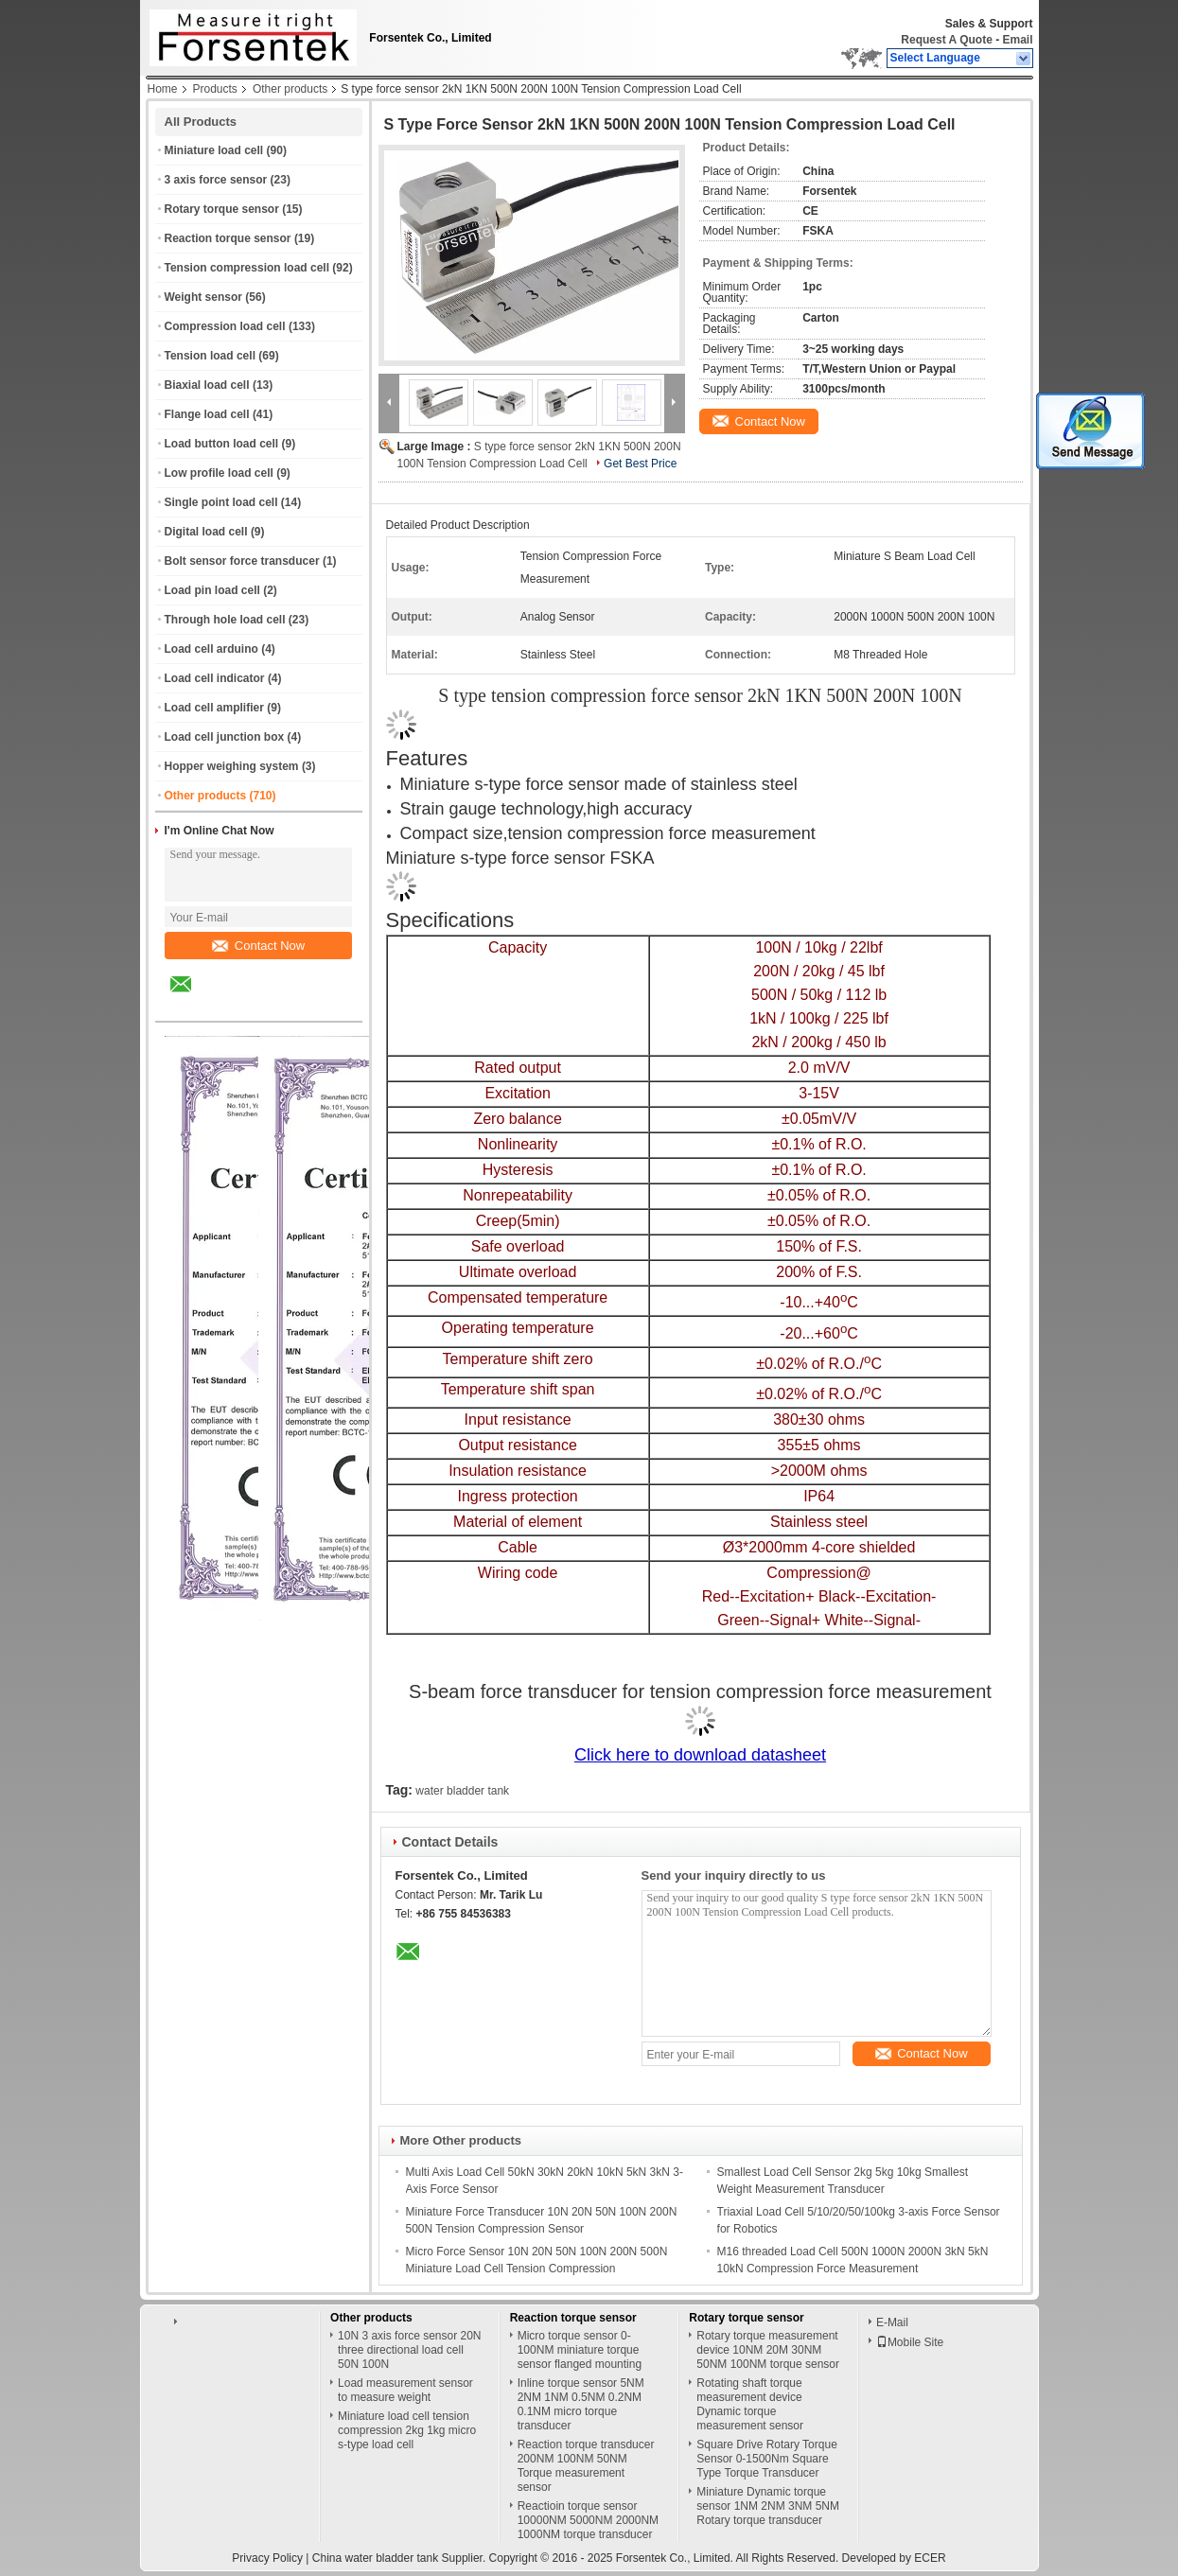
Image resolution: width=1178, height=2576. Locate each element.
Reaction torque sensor (228, 238)
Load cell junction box (225, 737)
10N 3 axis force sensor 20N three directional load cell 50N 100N (409, 2350)
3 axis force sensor (216, 179)
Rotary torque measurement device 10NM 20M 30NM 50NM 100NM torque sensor (767, 2350)
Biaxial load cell (207, 385)
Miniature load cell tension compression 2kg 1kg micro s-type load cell (407, 2430)
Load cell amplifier (214, 707)
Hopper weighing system (232, 766)
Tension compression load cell (247, 267)
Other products (290, 89)
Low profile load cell (219, 473)
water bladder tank (462, 1790)
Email (1017, 39)
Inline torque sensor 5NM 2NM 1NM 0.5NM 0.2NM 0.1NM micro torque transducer (581, 2404)
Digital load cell (206, 531)
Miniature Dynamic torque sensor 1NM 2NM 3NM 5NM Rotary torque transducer (767, 2506)
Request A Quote (946, 39)
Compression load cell (225, 326)
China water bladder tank (375, 2558)
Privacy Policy (267, 2558)
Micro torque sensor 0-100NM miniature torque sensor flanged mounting (580, 2350)
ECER (929, 2558)
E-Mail (892, 2322)
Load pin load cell (212, 590)
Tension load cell (210, 355)
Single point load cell (221, 502)
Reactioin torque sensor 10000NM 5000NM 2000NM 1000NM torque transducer (588, 2520)
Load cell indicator (215, 678)
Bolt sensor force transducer (242, 561)
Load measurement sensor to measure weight (405, 2390)
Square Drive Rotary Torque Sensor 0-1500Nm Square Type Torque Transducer (766, 2459)
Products (215, 89)
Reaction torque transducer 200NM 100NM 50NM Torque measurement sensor (586, 2466)
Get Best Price (640, 463)
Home (163, 89)
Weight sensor (203, 297)
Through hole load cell (225, 619)
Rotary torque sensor (222, 209)
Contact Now (258, 945)
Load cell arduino (211, 649)
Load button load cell (222, 443)
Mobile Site (909, 2342)
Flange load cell (207, 414)
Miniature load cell (214, 150)
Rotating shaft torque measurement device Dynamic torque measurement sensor (749, 2404)
